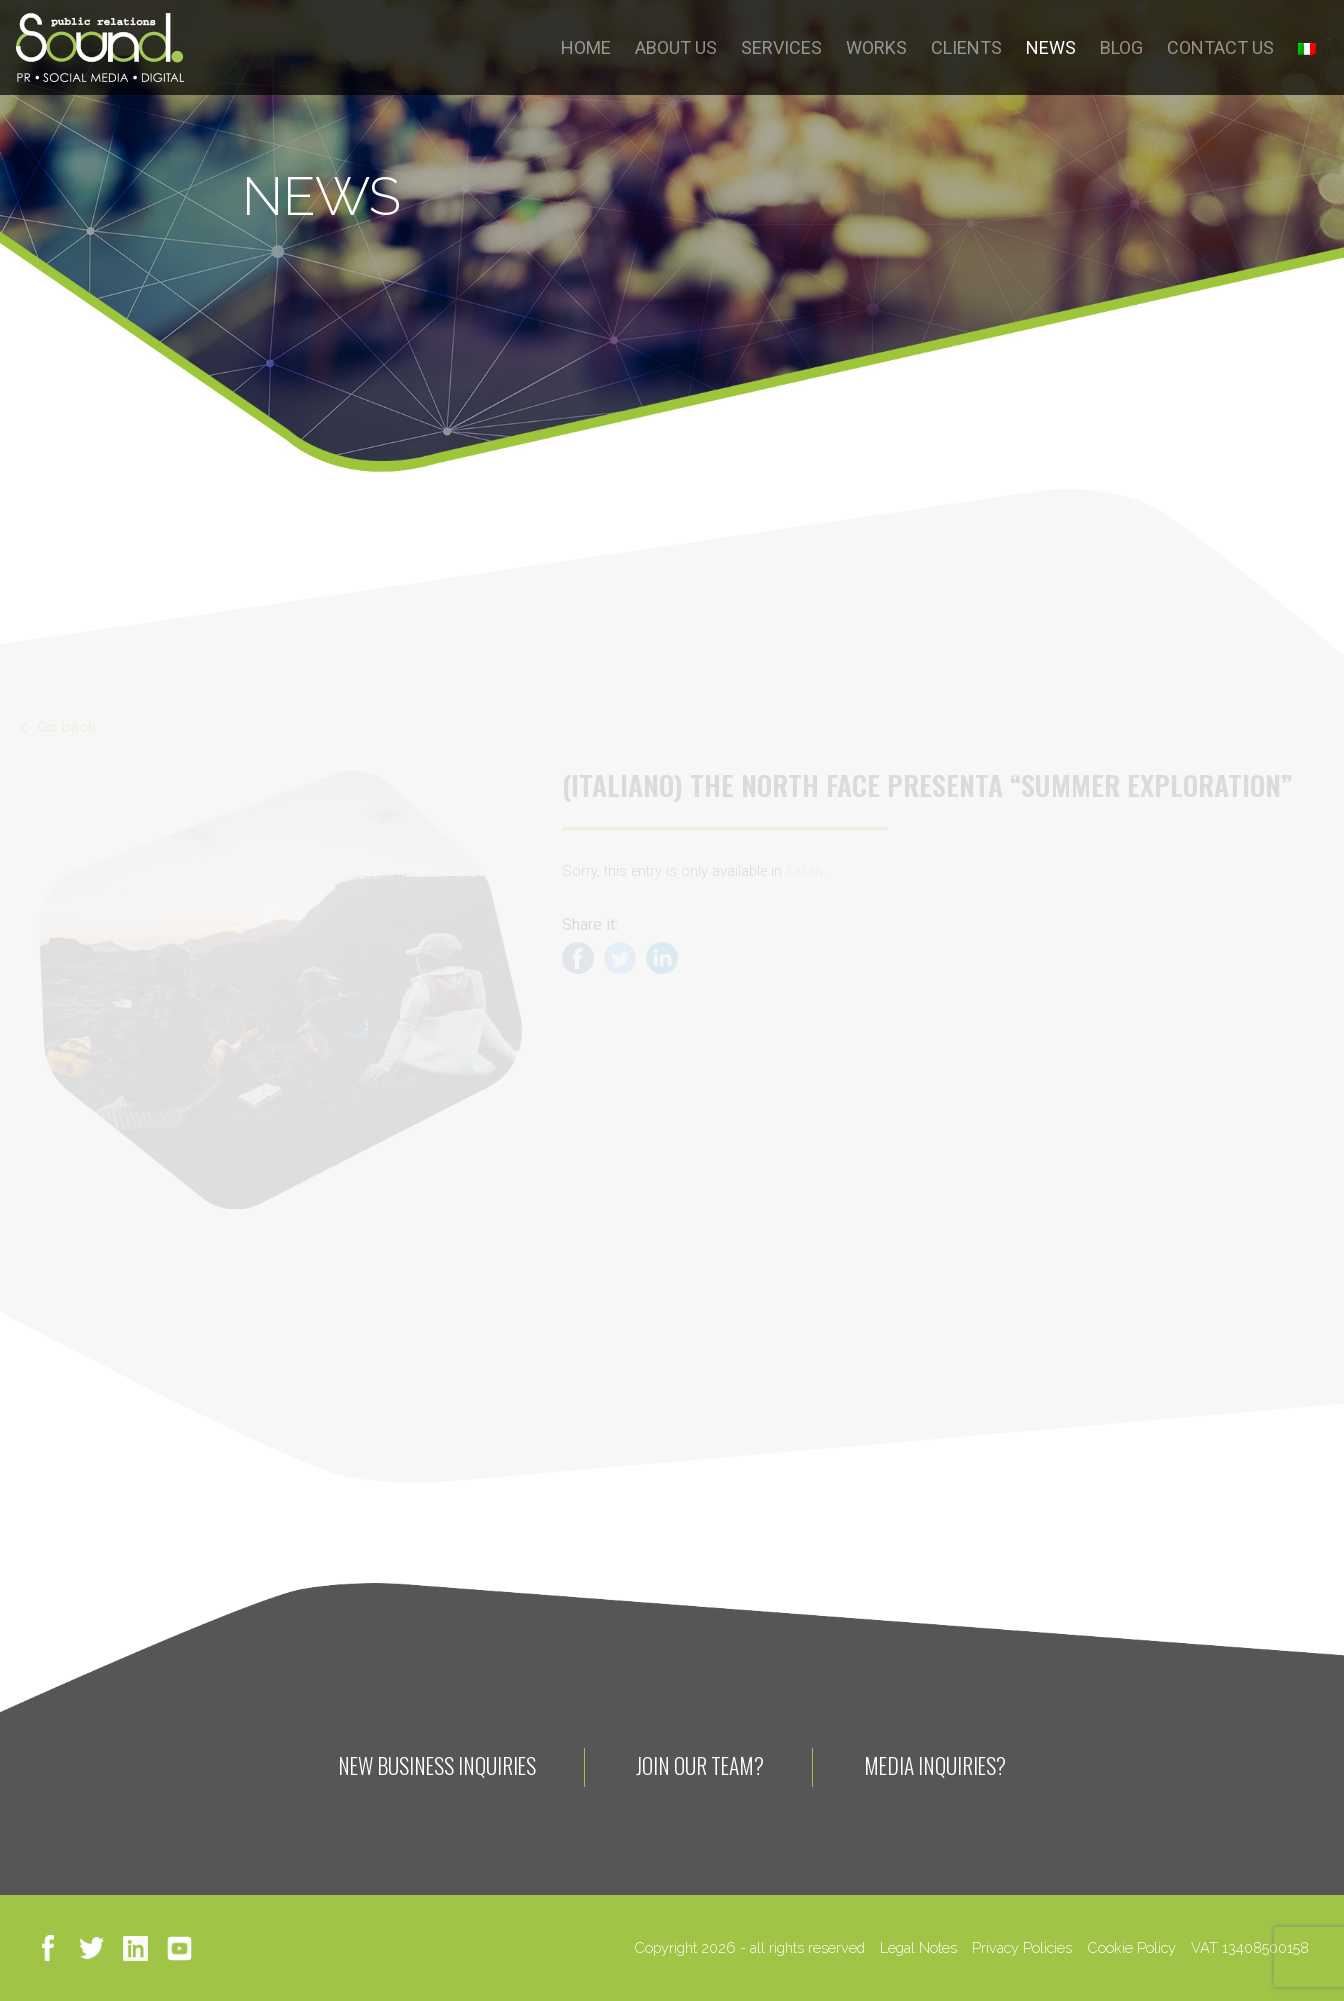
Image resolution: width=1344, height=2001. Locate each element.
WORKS (876, 47)
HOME (586, 47)
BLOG (1121, 47)
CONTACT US (1220, 47)
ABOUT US (676, 47)
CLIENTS (966, 47)
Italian (804, 871)
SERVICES (781, 47)
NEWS (1051, 47)
